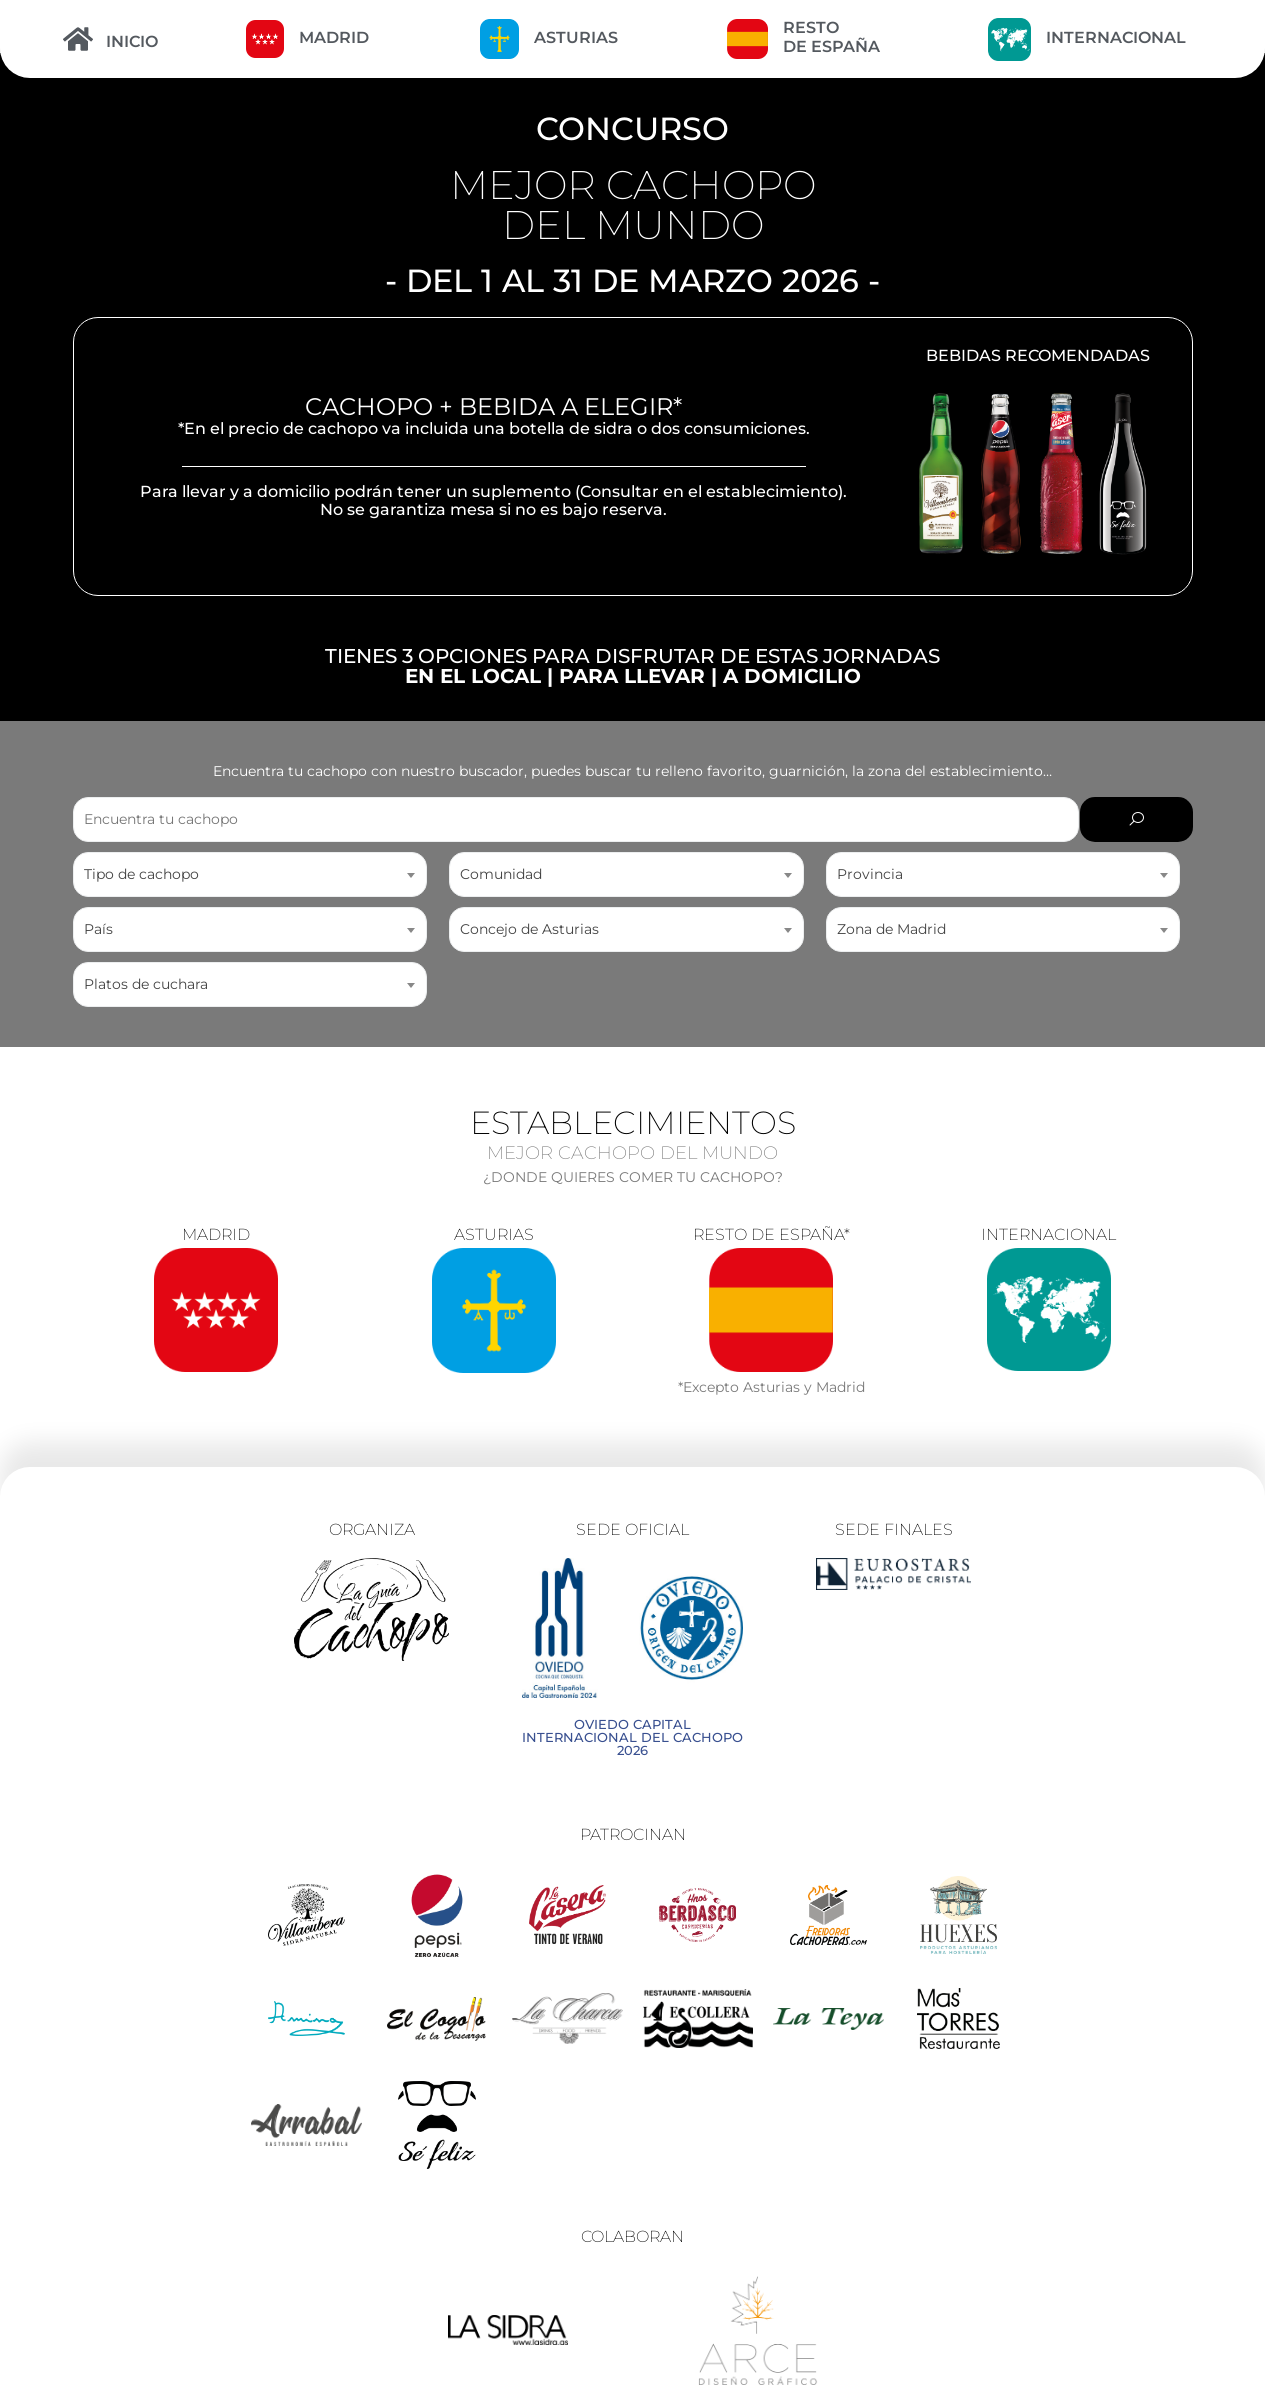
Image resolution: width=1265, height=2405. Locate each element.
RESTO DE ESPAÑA (831, 37)
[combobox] (250, 874)
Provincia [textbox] (870, 874)
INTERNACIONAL (1116, 37)
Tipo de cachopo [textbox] (141, 874)
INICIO (132, 41)
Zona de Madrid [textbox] (891, 929)
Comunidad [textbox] (501, 874)
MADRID (334, 37)
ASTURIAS (576, 37)
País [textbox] (98, 929)
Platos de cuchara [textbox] (146, 984)
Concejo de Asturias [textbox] (529, 929)
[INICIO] (78, 39)
